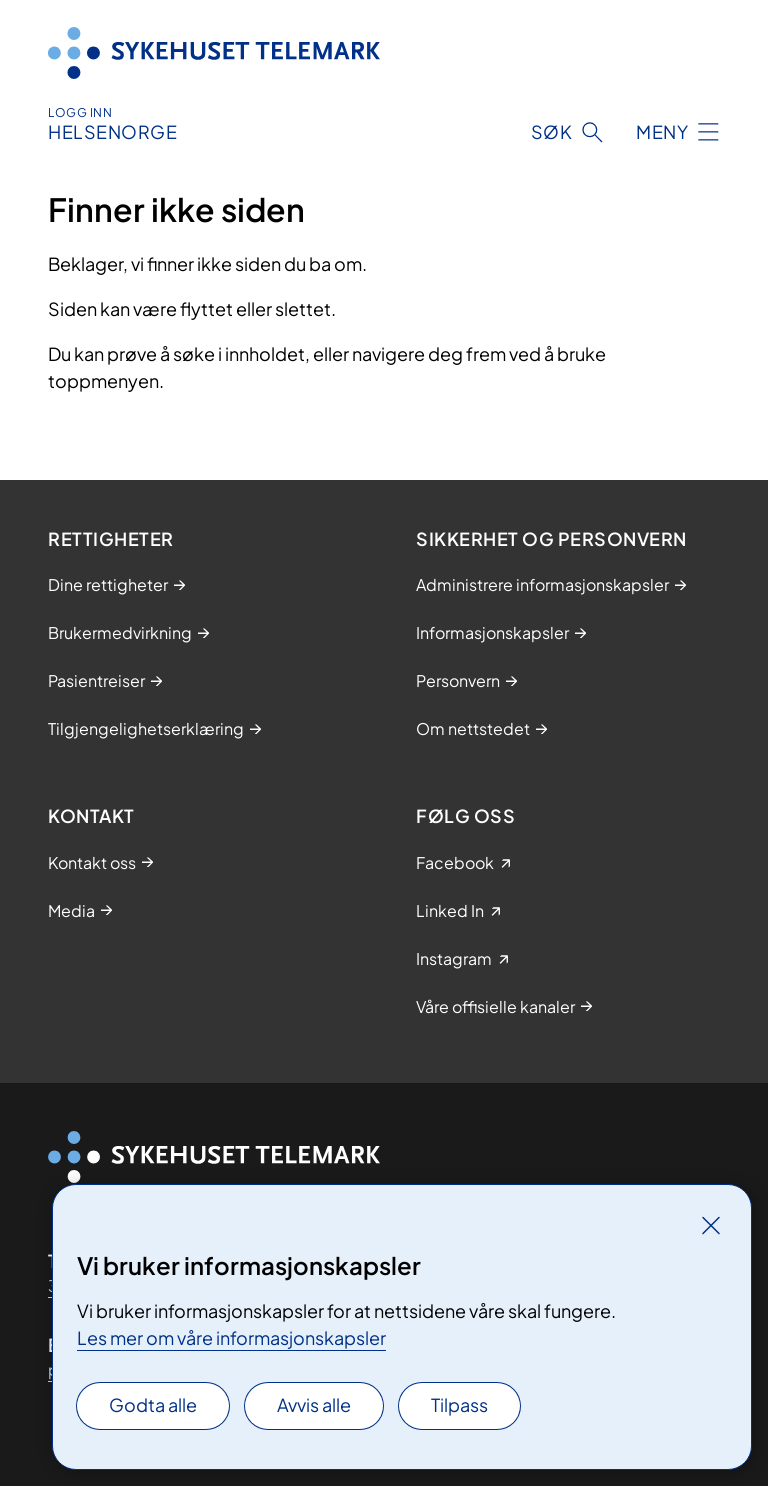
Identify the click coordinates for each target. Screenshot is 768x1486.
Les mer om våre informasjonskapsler (231, 1337)
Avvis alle (314, 1404)
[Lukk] (711, 1225)
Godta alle (153, 1404)
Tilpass (459, 1404)
